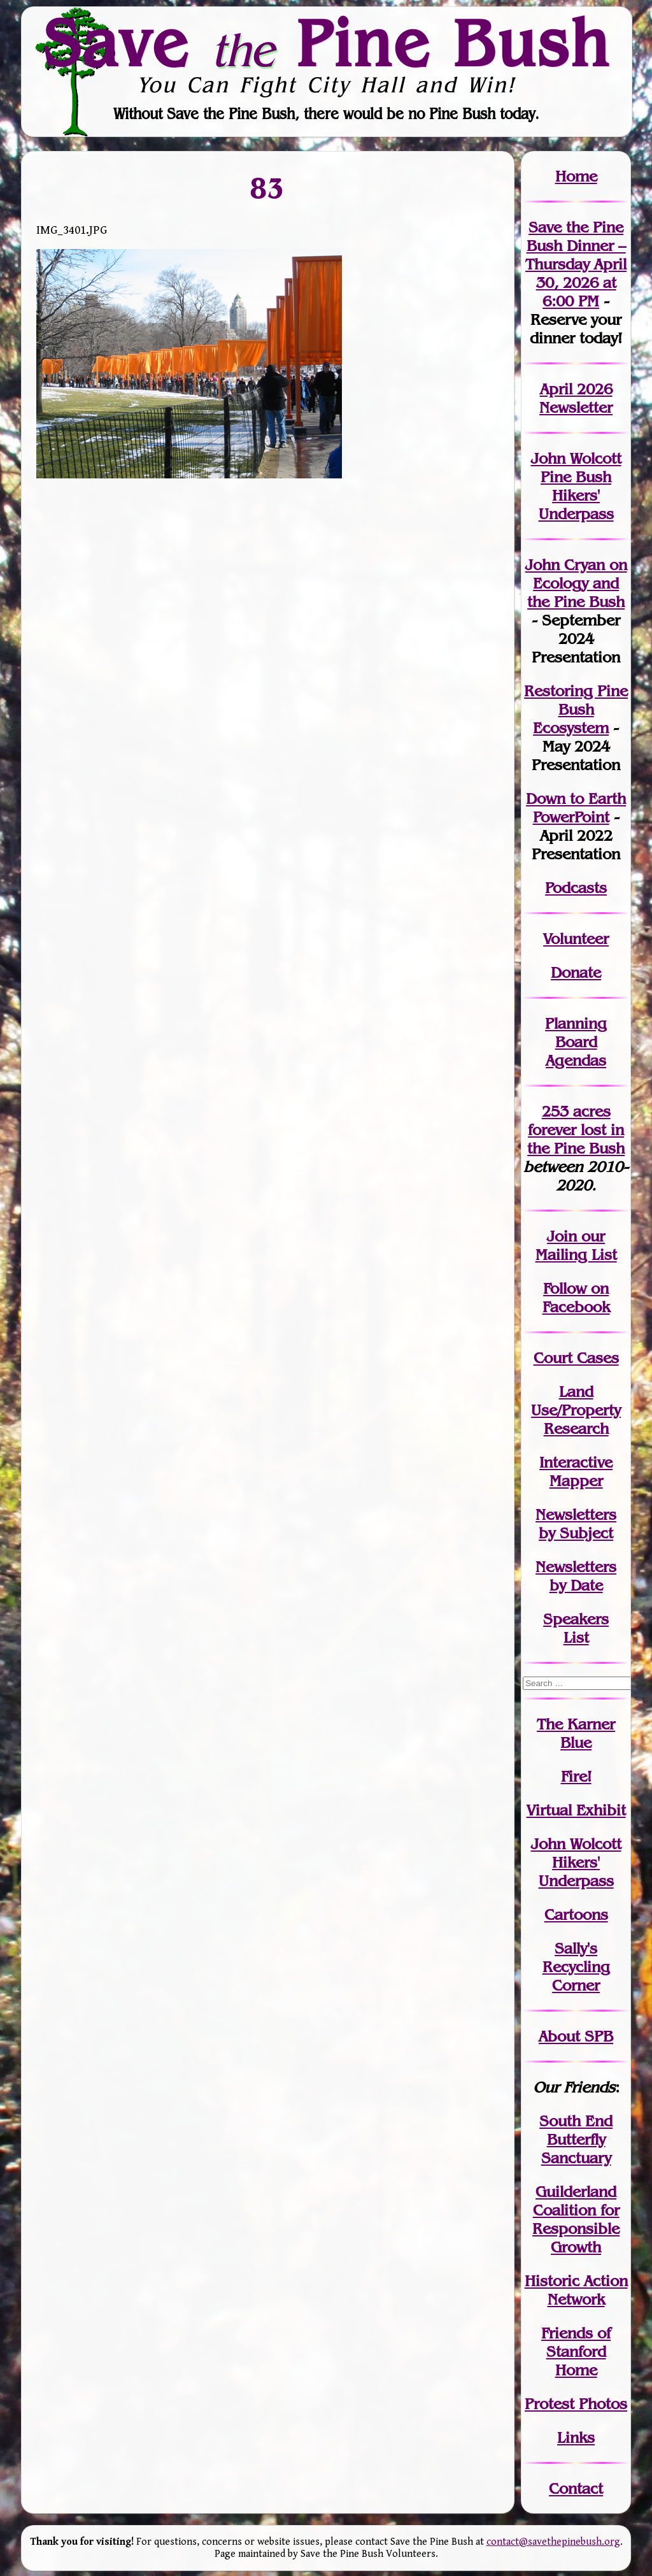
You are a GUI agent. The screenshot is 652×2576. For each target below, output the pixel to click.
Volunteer (576, 938)
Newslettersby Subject (575, 1523)
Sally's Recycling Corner (576, 1966)
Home (576, 176)
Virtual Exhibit (576, 1810)
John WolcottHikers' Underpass (576, 1862)
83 (268, 188)
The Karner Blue (576, 1733)
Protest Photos (576, 2403)
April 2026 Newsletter (576, 398)
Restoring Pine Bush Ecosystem (576, 709)
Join (562, 1236)
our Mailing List (576, 1245)
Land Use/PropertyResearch (576, 1410)
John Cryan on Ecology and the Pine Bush (576, 583)
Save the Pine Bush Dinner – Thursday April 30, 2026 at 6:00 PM (576, 264)
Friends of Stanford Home (576, 2351)
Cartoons (576, 1914)
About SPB (576, 2036)
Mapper (576, 1480)
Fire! (576, 1776)
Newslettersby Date (575, 1575)
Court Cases (576, 1358)
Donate (576, 972)
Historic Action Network (576, 2290)
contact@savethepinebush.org (553, 2542)
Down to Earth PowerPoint (576, 807)
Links (576, 2437)
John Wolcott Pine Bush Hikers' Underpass (576, 486)
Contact (576, 2488)
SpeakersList (576, 1628)
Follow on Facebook (576, 1297)
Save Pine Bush (327, 42)
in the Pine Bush (576, 1138)
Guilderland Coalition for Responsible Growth (576, 2219)
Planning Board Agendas (576, 1042)
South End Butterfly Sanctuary (576, 2139)
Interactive (576, 1462)
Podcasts (576, 887)
